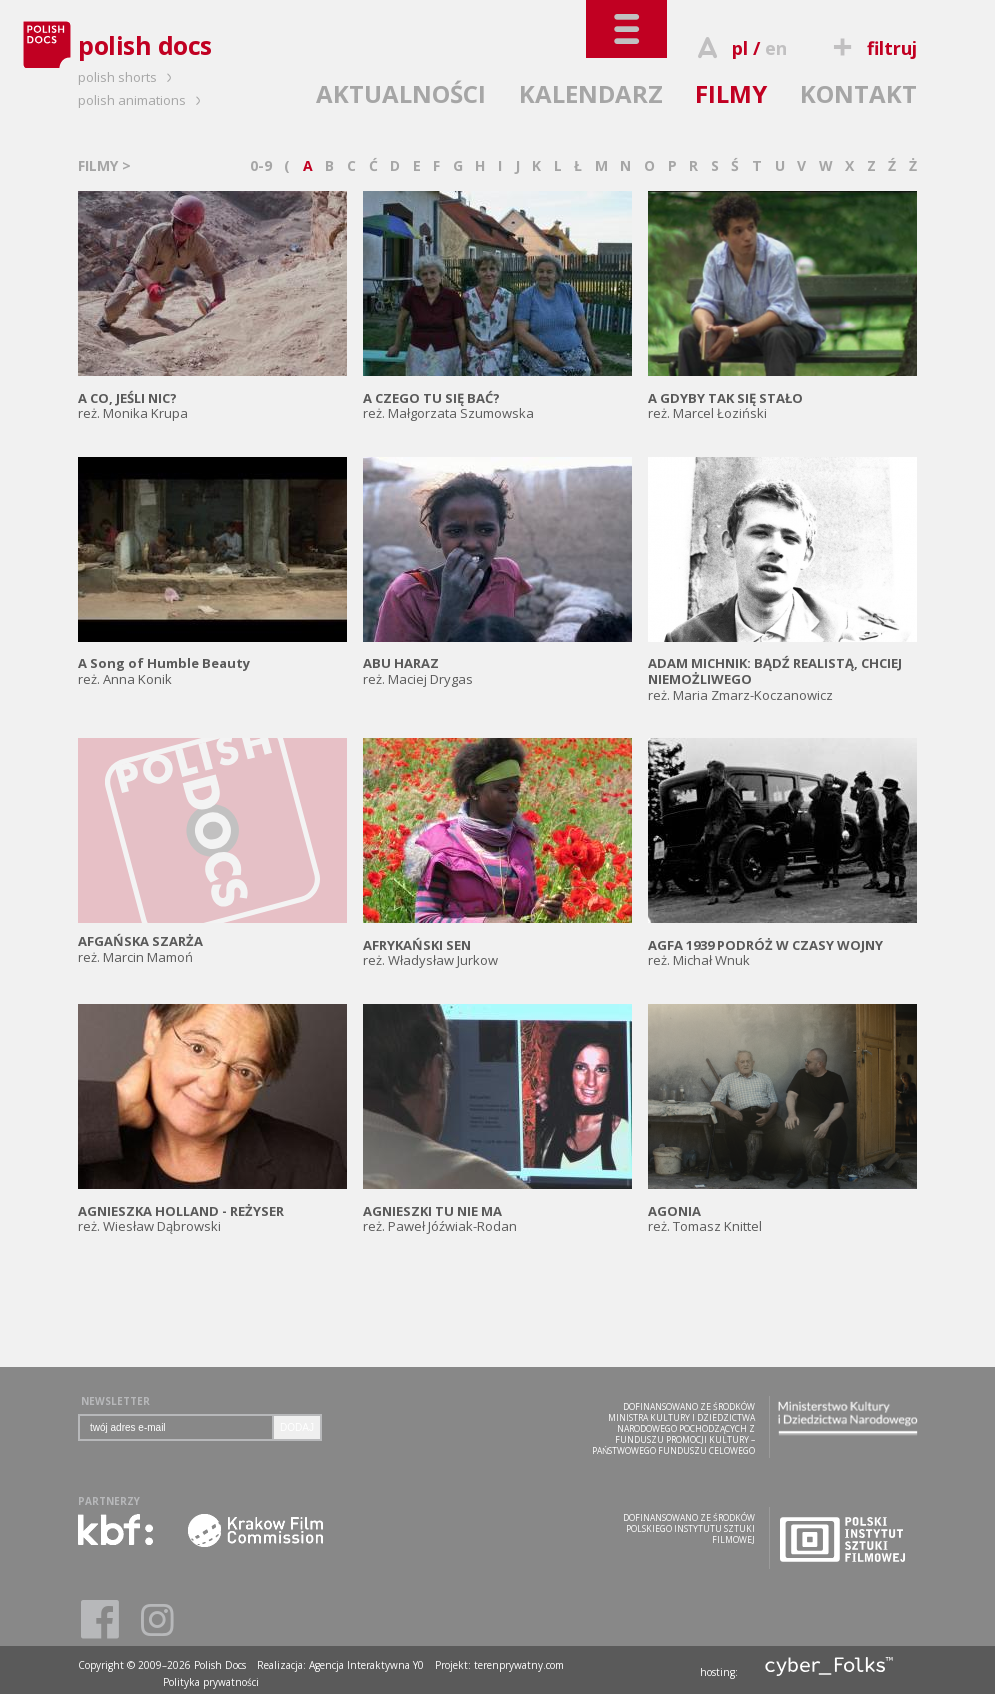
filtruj (872, 48)
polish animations (142, 100)
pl (740, 48)
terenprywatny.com (519, 1665)
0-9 (261, 165)
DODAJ (297, 1427)
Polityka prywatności (211, 1682)
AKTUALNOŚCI (401, 93)
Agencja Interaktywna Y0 (366, 1665)
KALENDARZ (591, 93)
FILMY (731, 93)
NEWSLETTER (115, 1401)
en (776, 48)
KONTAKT (858, 93)
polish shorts (128, 77)
